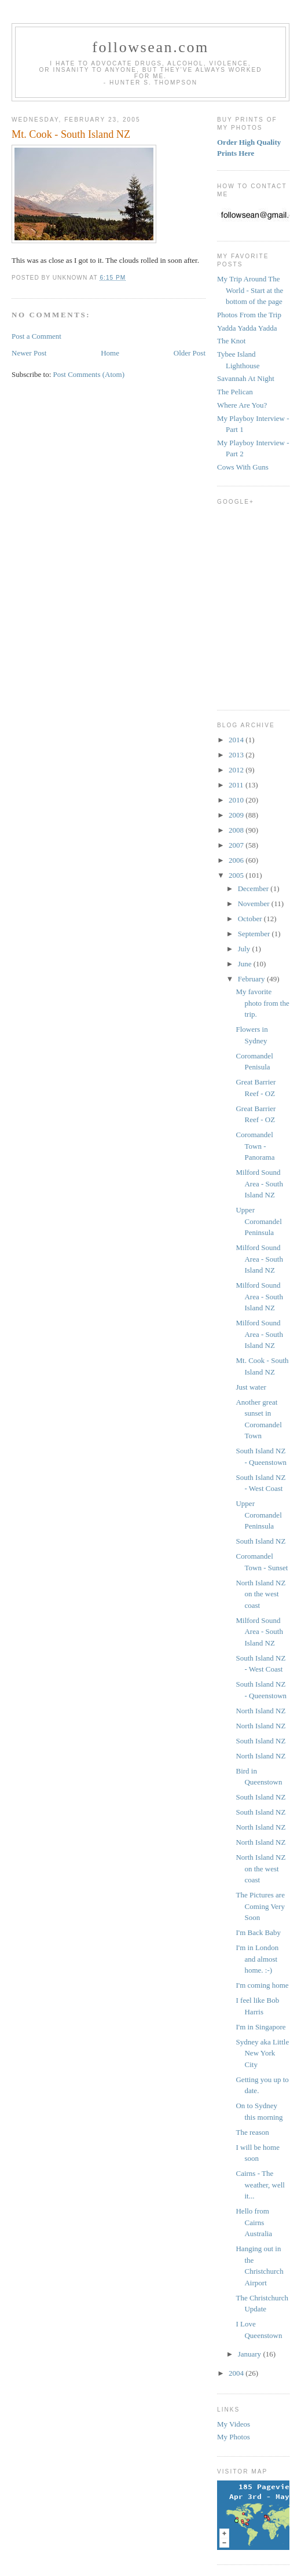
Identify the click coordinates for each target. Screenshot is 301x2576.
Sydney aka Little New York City (262, 2053)
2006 (237, 860)
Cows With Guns (243, 467)
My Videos (233, 2424)
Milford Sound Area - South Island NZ (259, 1183)
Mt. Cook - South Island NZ (71, 134)
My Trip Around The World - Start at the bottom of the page (250, 290)
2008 (237, 830)
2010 (237, 800)
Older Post (189, 353)
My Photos (233, 2436)
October (251, 918)
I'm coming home (262, 1985)
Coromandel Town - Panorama (255, 1145)
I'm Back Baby (258, 1932)
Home (110, 353)
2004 (237, 2373)
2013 (237, 754)
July (245, 948)
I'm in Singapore (260, 2026)
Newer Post (29, 353)
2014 (237, 739)
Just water (251, 1387)
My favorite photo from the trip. (262, 1002)
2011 (237, 785)
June (246, 963)
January (250, 2354)
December (254, 888)
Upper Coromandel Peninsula (258, 1221)
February (252, 978)
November (254, 903)
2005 (237, 875)
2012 (237, 769)
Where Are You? (242, 405)
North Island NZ (260, 1710)
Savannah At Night (245, 378)
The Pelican (235, 391)
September (255, 933)
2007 (237, 845)
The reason (252, 2132)
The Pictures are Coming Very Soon (260, 1906)
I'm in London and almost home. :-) (257, 1958)
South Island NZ (260, 1541)
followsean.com (150, 47)
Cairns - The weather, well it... (260, 2184)
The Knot (231, 340)
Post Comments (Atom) (89, 374)
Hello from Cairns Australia (254, 2222)
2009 (237, 815)
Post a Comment (36, 336)
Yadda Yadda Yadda (247, 328)
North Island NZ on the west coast (260, 1594)
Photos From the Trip (249, 314)
